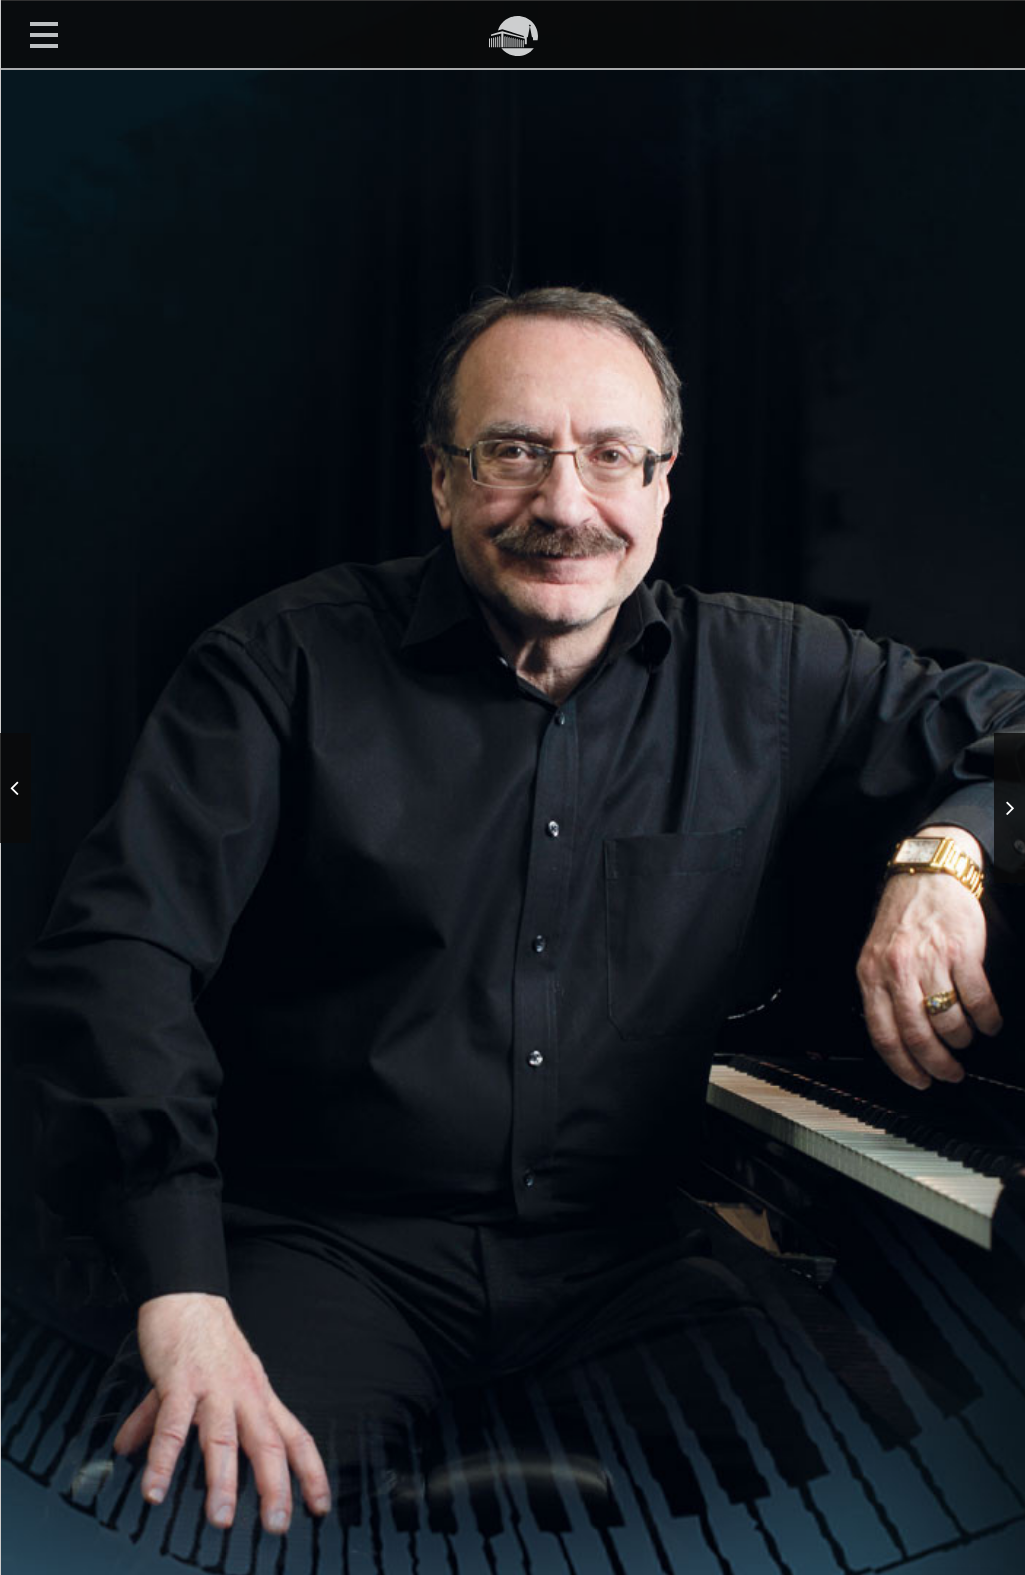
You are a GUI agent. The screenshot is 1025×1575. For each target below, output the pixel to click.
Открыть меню (44, 34)
